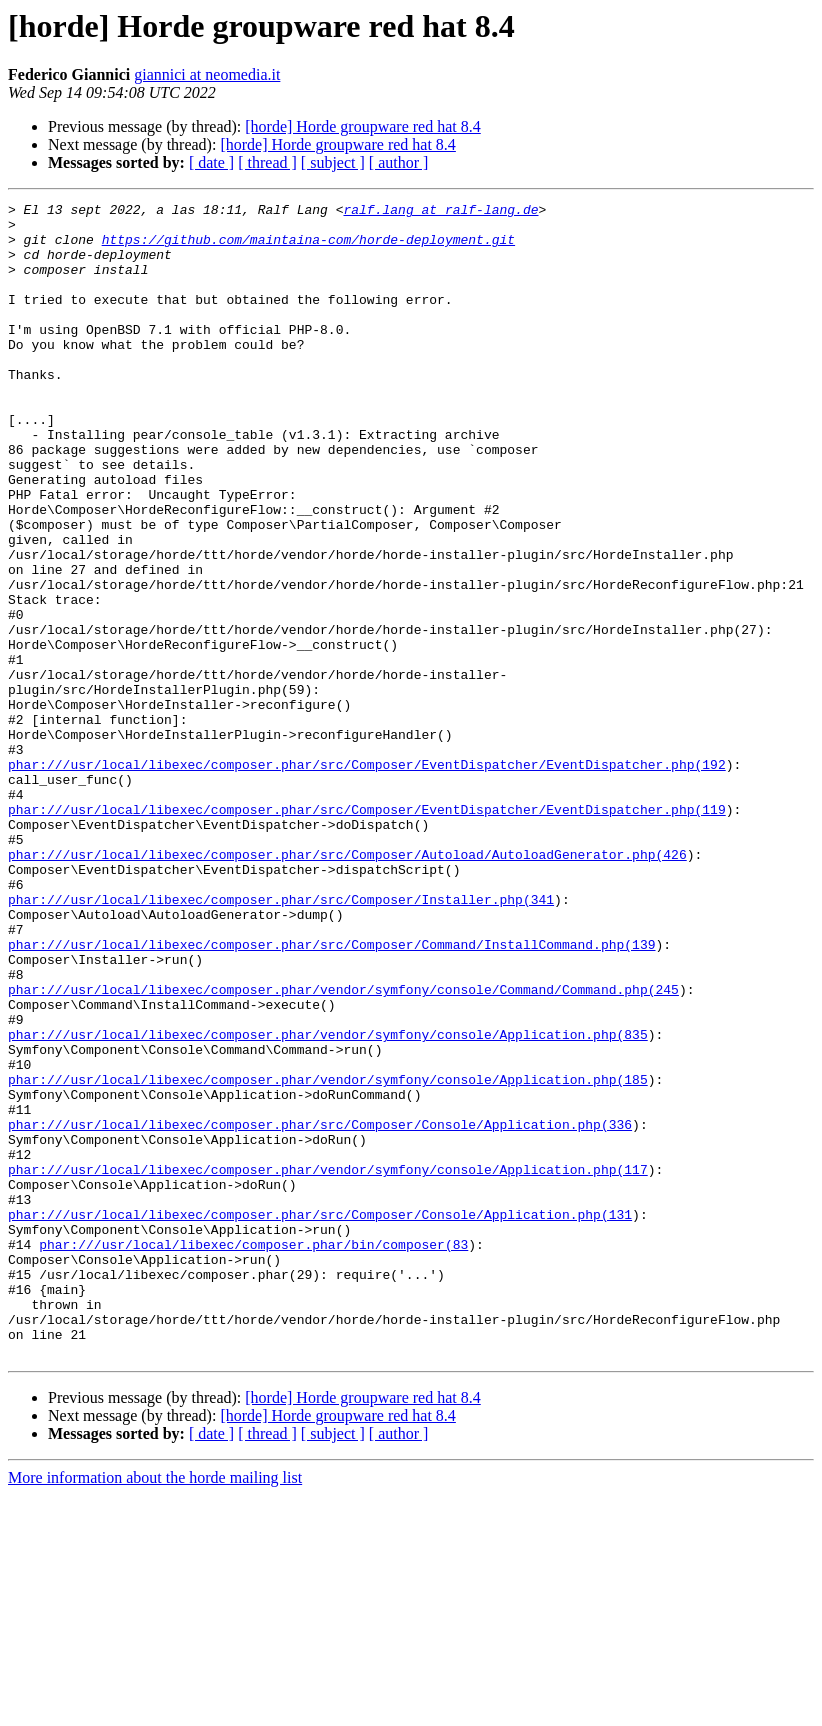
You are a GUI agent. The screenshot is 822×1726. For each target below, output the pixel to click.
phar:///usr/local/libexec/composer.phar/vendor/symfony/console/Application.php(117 (328, 1364)
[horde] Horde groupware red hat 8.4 (362, 126)
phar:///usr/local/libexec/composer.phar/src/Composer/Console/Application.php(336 (320, 1310)
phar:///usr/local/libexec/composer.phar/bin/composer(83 (253, 1454)
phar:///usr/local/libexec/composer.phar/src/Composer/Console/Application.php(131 (320, 1418)
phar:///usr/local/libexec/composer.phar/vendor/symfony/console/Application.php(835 (328, 1202)
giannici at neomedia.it (207, 74)
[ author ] (399, 162)
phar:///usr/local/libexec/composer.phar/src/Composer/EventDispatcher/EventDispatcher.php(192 (367, 878)
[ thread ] (267, 162)
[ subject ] (333, 162)
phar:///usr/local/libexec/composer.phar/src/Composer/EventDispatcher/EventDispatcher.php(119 (367, 932)
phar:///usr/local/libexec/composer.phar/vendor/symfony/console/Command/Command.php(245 (343, 1148)
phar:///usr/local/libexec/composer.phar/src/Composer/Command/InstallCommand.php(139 (331, 1094)
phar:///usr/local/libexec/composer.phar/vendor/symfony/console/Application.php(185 (328, 1256)
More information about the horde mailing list (155, 1708)
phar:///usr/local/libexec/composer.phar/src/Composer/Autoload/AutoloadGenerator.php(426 (347, 986)
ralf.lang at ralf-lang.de (440, 212)
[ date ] (211, 162)
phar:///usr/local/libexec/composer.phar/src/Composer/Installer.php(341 (281, 1040)
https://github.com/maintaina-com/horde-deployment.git (308, 248)
